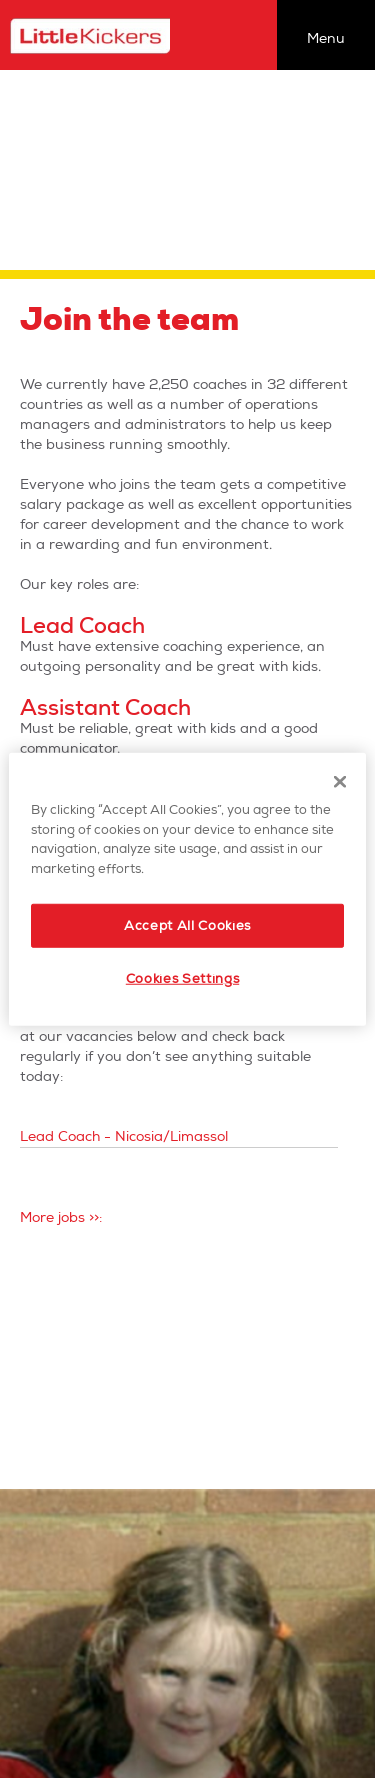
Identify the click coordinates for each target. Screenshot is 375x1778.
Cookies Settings (182, 979)
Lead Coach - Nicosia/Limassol (124, 1136)
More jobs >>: (61, 1217)
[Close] (340, 782)
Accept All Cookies (187, 926)
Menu (326, 38)
